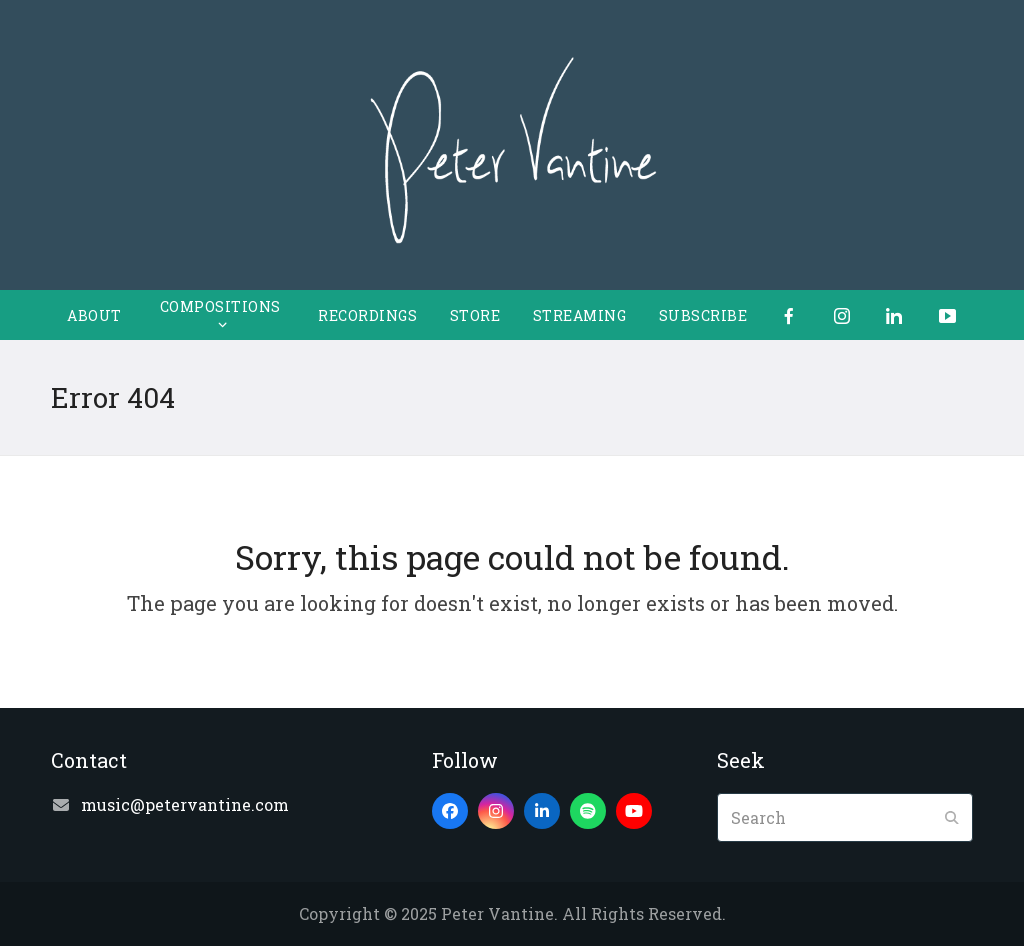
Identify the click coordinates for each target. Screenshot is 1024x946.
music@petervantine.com (185, 804)
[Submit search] (952, 818)
